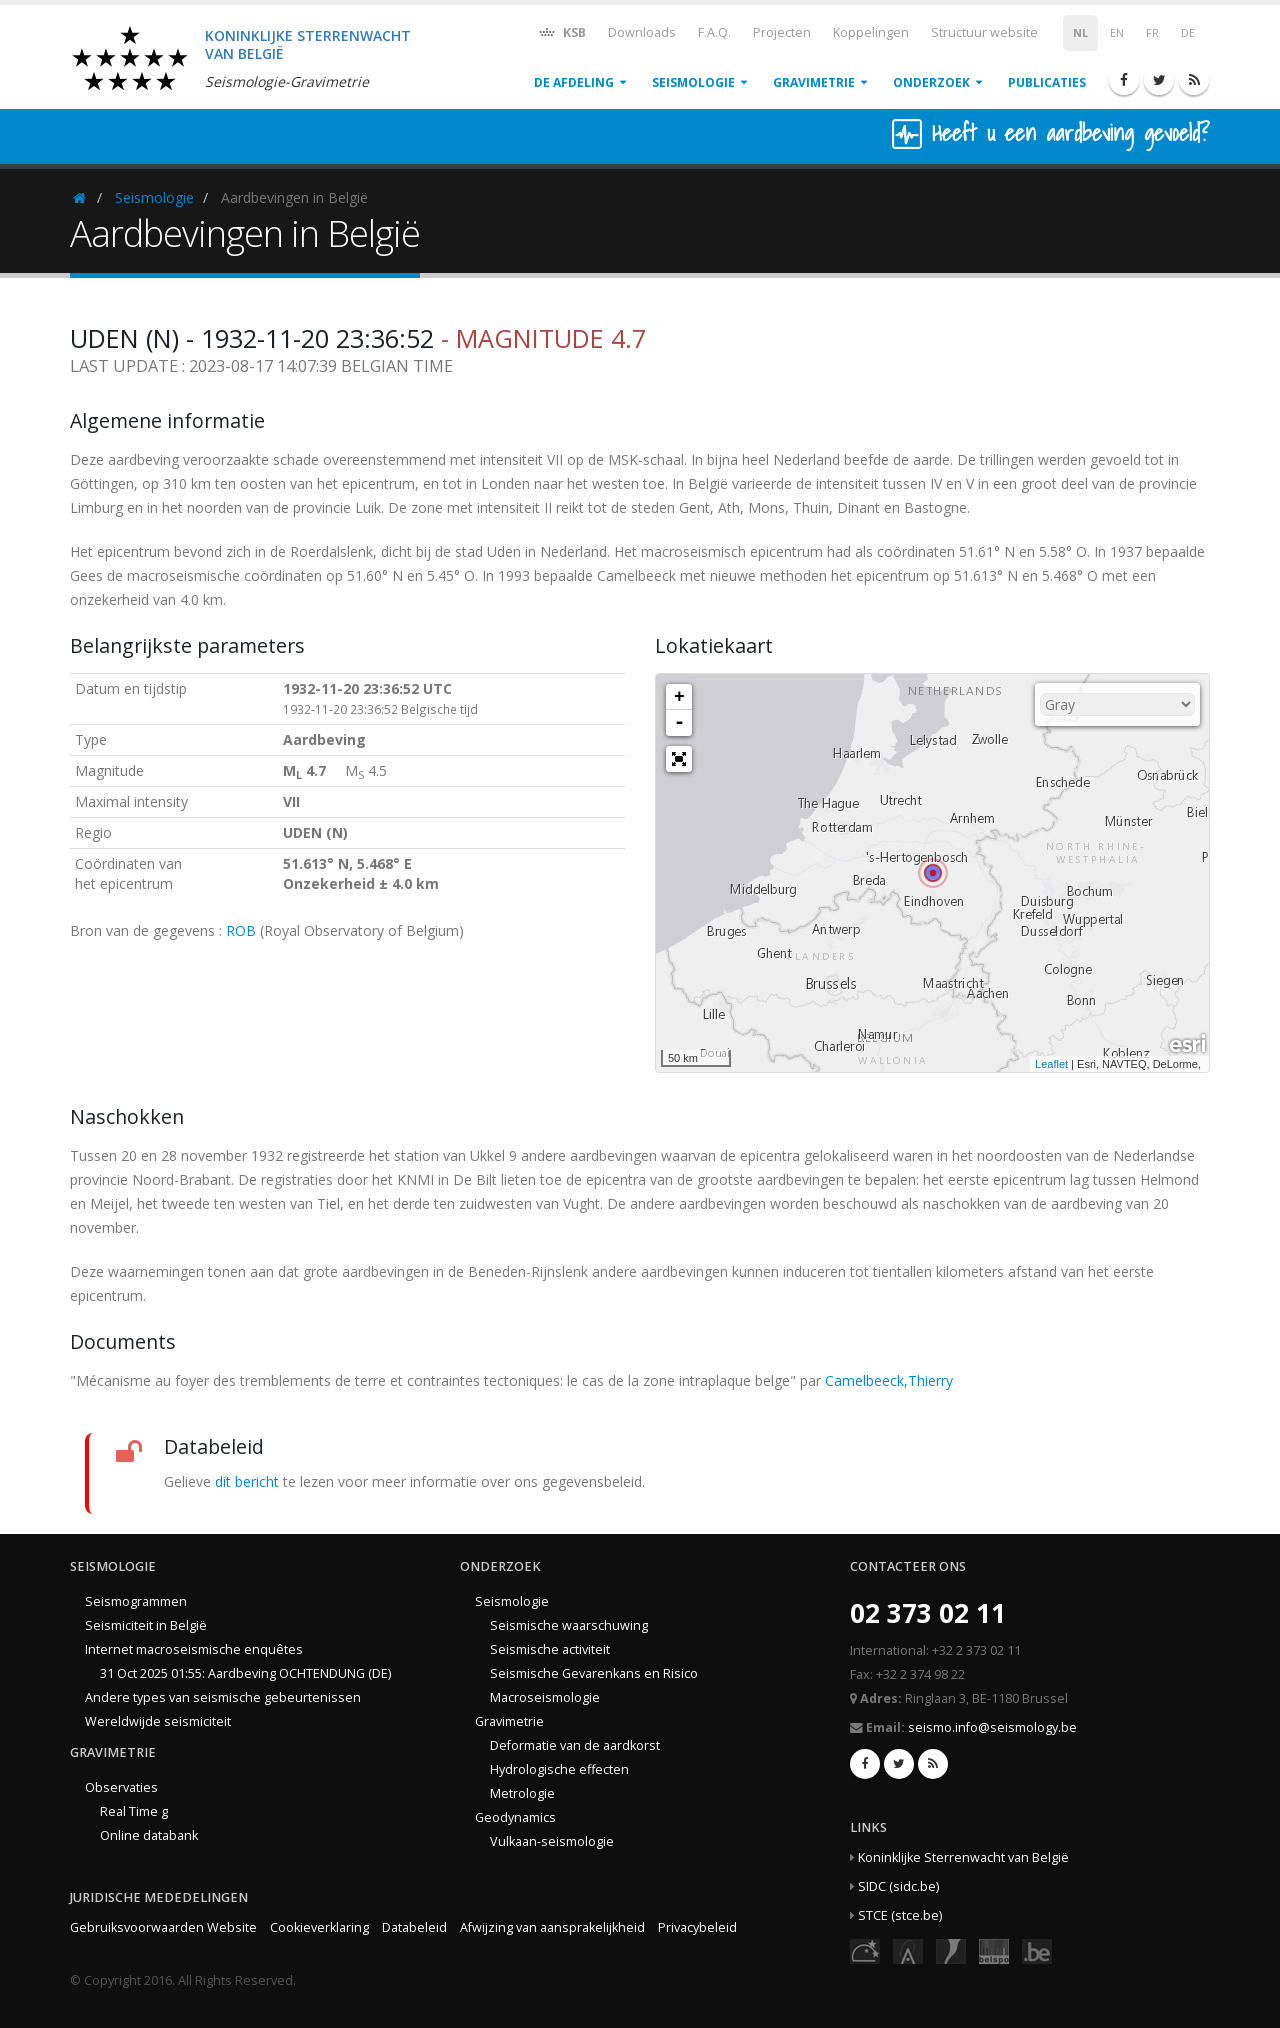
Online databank (149, 1835)
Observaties (121, 1787)
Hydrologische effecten (559, 1769)
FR (1152, 33)
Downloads (642, 32)
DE (1188, 33)
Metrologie (522, 1793)
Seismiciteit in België (146, 1625)
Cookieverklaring (319, 1927)
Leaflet (1051, 1064)
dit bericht (247, 1481)
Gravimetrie (814, 82)
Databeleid (414, 1927)
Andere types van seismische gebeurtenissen (223, 1697)
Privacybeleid (697, 1927)
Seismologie (693, 82)
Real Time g (134, 1811)
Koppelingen (871, 32)
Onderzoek (931, 82)
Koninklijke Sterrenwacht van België (963, 1857)
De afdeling (574, 82)
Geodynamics (515, 1817)
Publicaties (1047, 82)
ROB (241, 930)
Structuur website (984, 32)
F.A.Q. (714, 32)
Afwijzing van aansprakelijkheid (552, 1927)
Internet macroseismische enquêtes (194, 1649)
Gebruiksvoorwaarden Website (163, 1927)
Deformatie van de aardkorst (575, 1745)
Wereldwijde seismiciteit (158, 1721)
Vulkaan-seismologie (552, 1841)
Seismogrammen (136, 1601)
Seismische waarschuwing (569, 1625)
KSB (561, 31)
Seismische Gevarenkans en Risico (594, 1673)
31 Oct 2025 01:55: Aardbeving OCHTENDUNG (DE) (245, 1673)
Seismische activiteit (550, 1649)
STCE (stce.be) (900, 1915)
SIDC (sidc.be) (898, 1886)
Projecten (782, 32)
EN (1117, 33)
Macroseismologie (545, 1697)
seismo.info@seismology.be (992, 1727)
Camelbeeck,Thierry (889, 1380)
